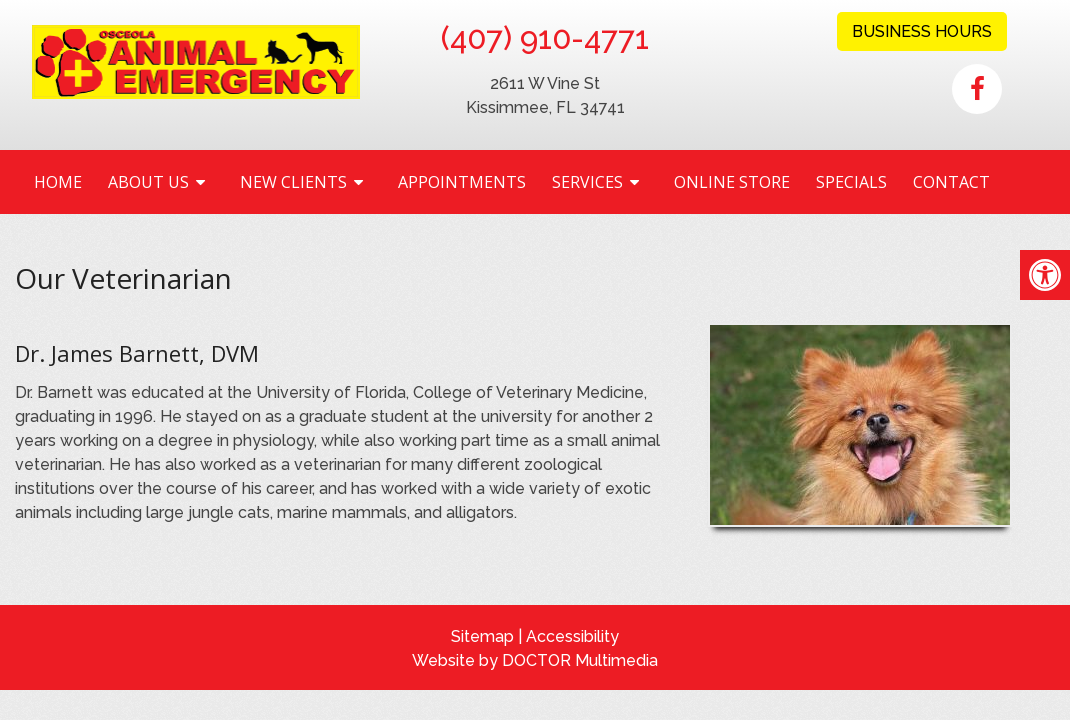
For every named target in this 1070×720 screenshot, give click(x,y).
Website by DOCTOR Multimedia (535, 660)
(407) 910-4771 (545, 38)
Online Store (732, 182)
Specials (851, 182)
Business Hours (922, 31)
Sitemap (482, 636)
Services (587, 182)
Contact (951, 182)
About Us (148, 182)
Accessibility (572, 636)
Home (58, 182)
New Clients (293, 182)
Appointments (462, 182)
